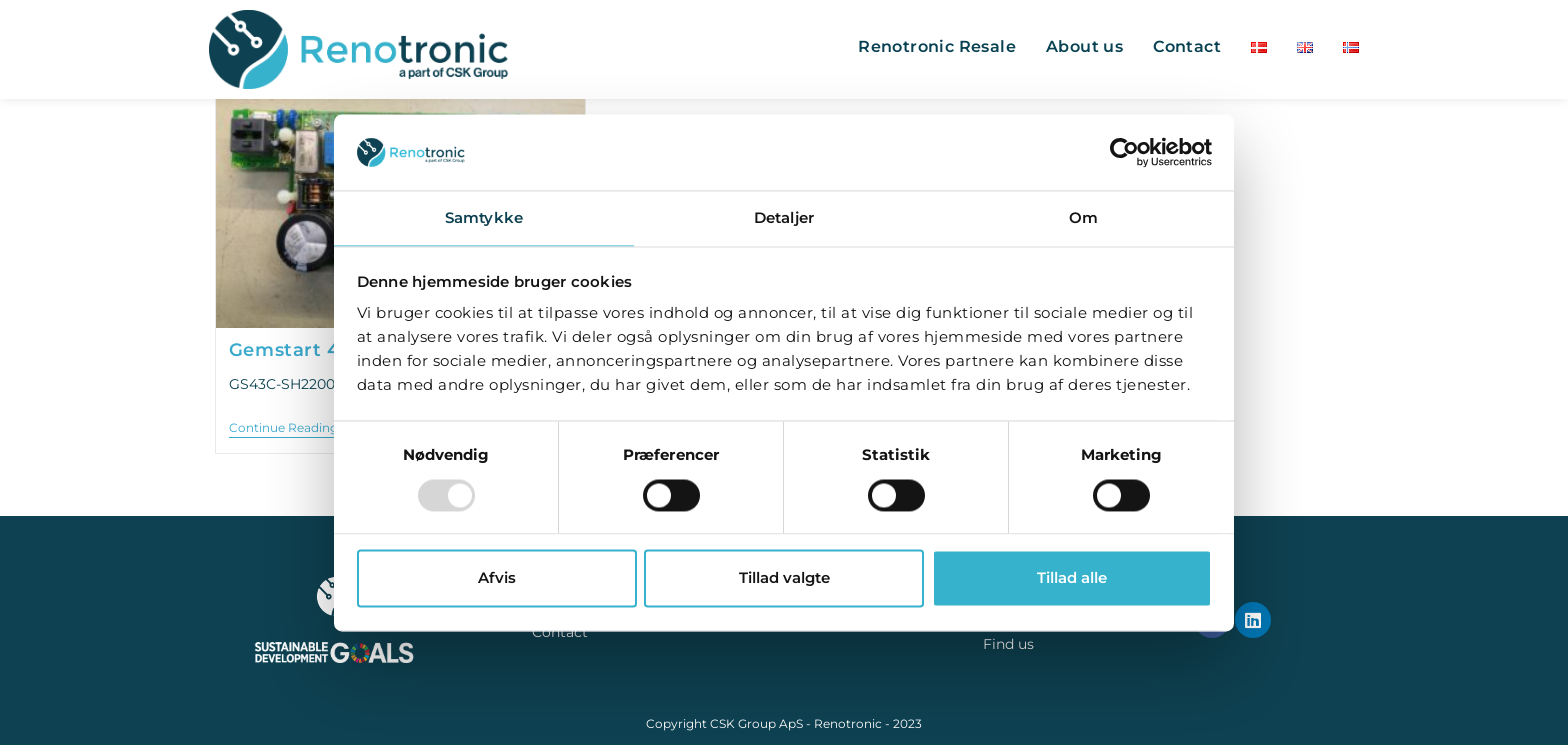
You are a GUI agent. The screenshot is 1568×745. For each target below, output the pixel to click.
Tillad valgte (784, 578)
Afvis (497, 578)
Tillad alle (1072, 578)
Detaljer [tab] (784, 218)
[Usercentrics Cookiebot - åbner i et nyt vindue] (1124, 152)
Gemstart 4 (284, 350)
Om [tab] (1083, 218)
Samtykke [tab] (484, 218)
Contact (560, 632)
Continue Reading (290, 428)
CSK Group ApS (756, 723)
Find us (1008, 644)
